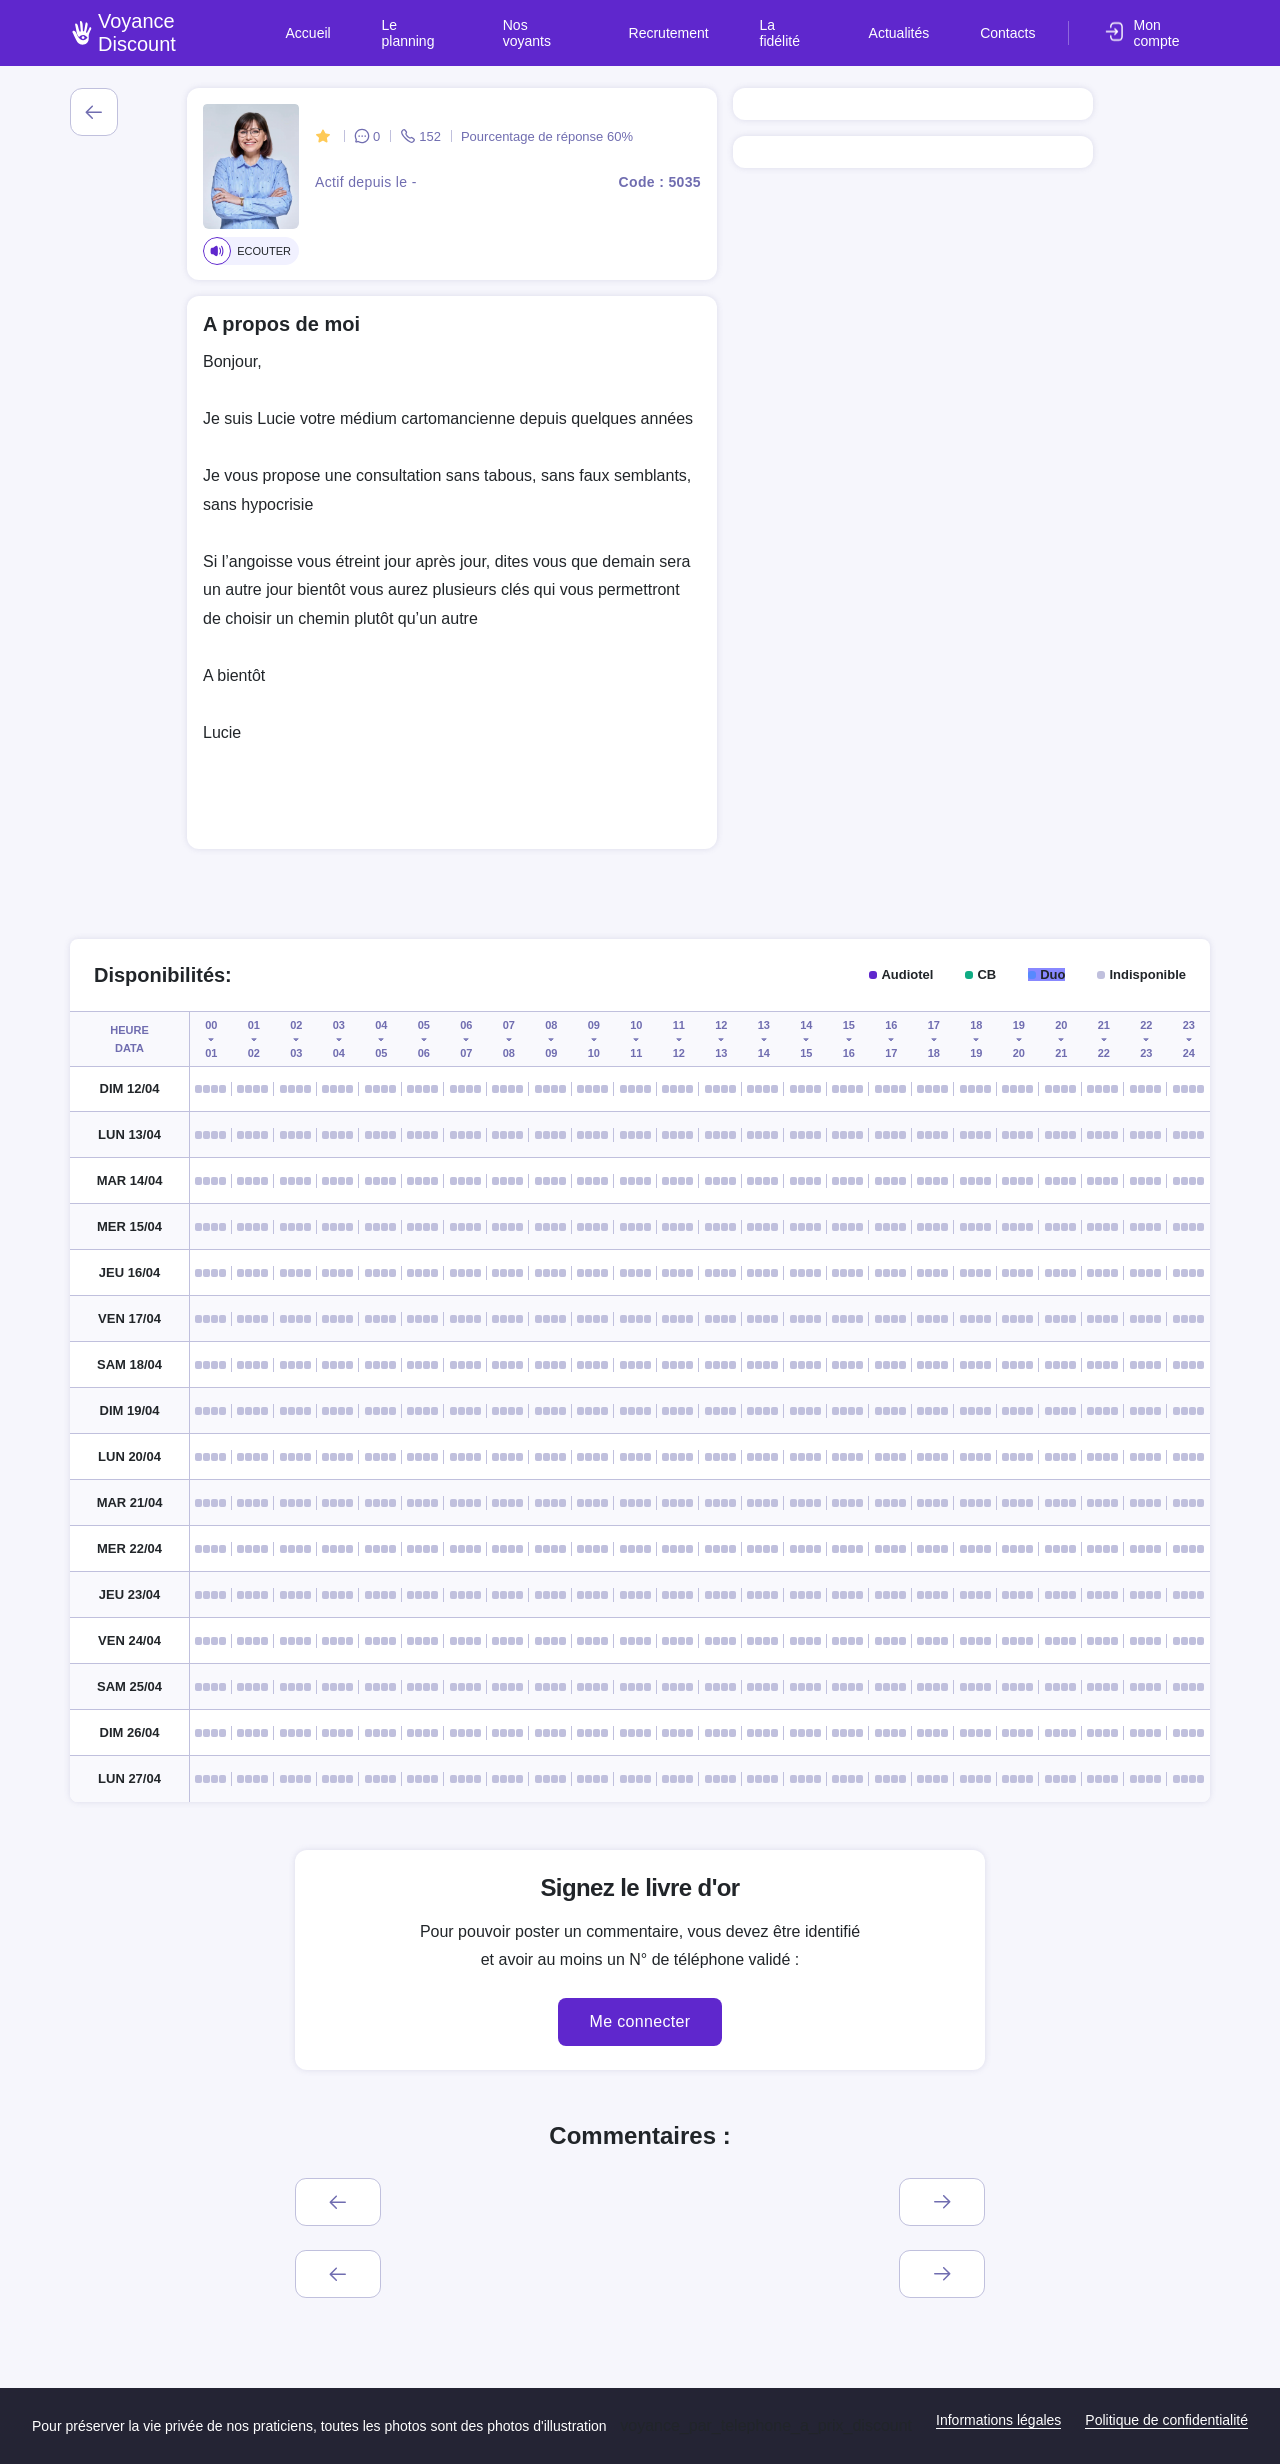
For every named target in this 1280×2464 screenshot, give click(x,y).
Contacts (1012, 24)
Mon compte (1171, 24)
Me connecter (640, 2021)
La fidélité (826, 24)
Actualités (920, 24)
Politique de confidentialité (1166, 2420)
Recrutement (722, 24)
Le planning (500, 24)
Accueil (407, 24)
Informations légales (998, 2420)
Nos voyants (609, 24)
